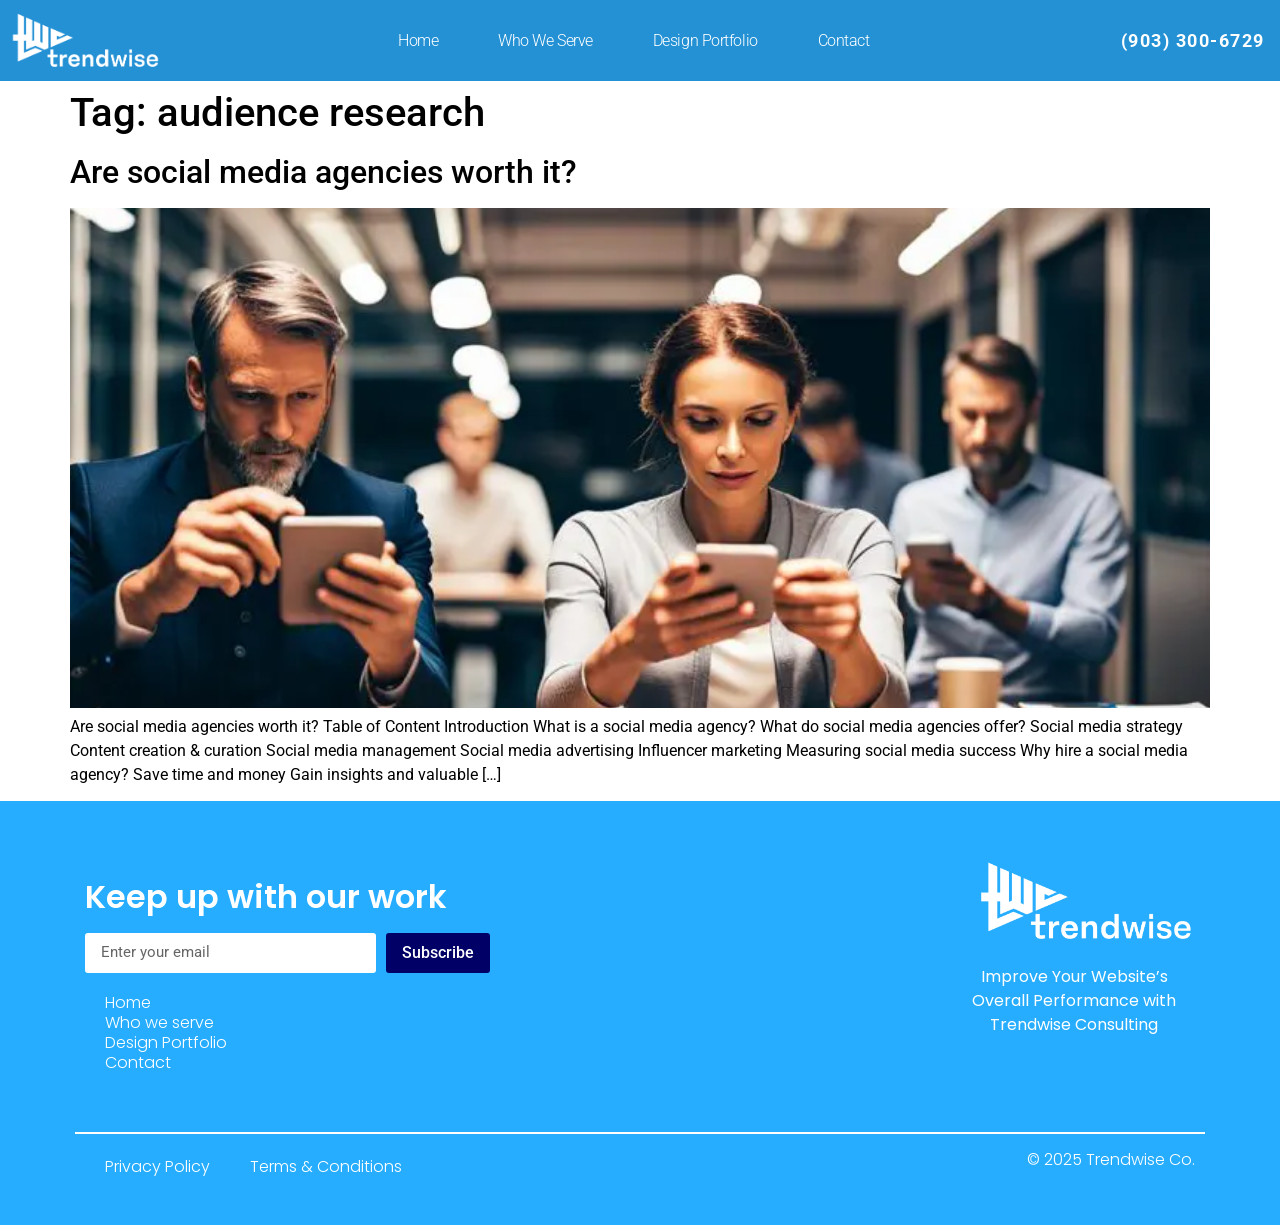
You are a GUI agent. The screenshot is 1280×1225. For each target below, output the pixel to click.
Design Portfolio (705, 40)
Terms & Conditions (326, 1166)
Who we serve (545, 40)
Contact (844, 40)
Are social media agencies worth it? (323, 172)
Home (418, 40)
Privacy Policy (157, 1166)
